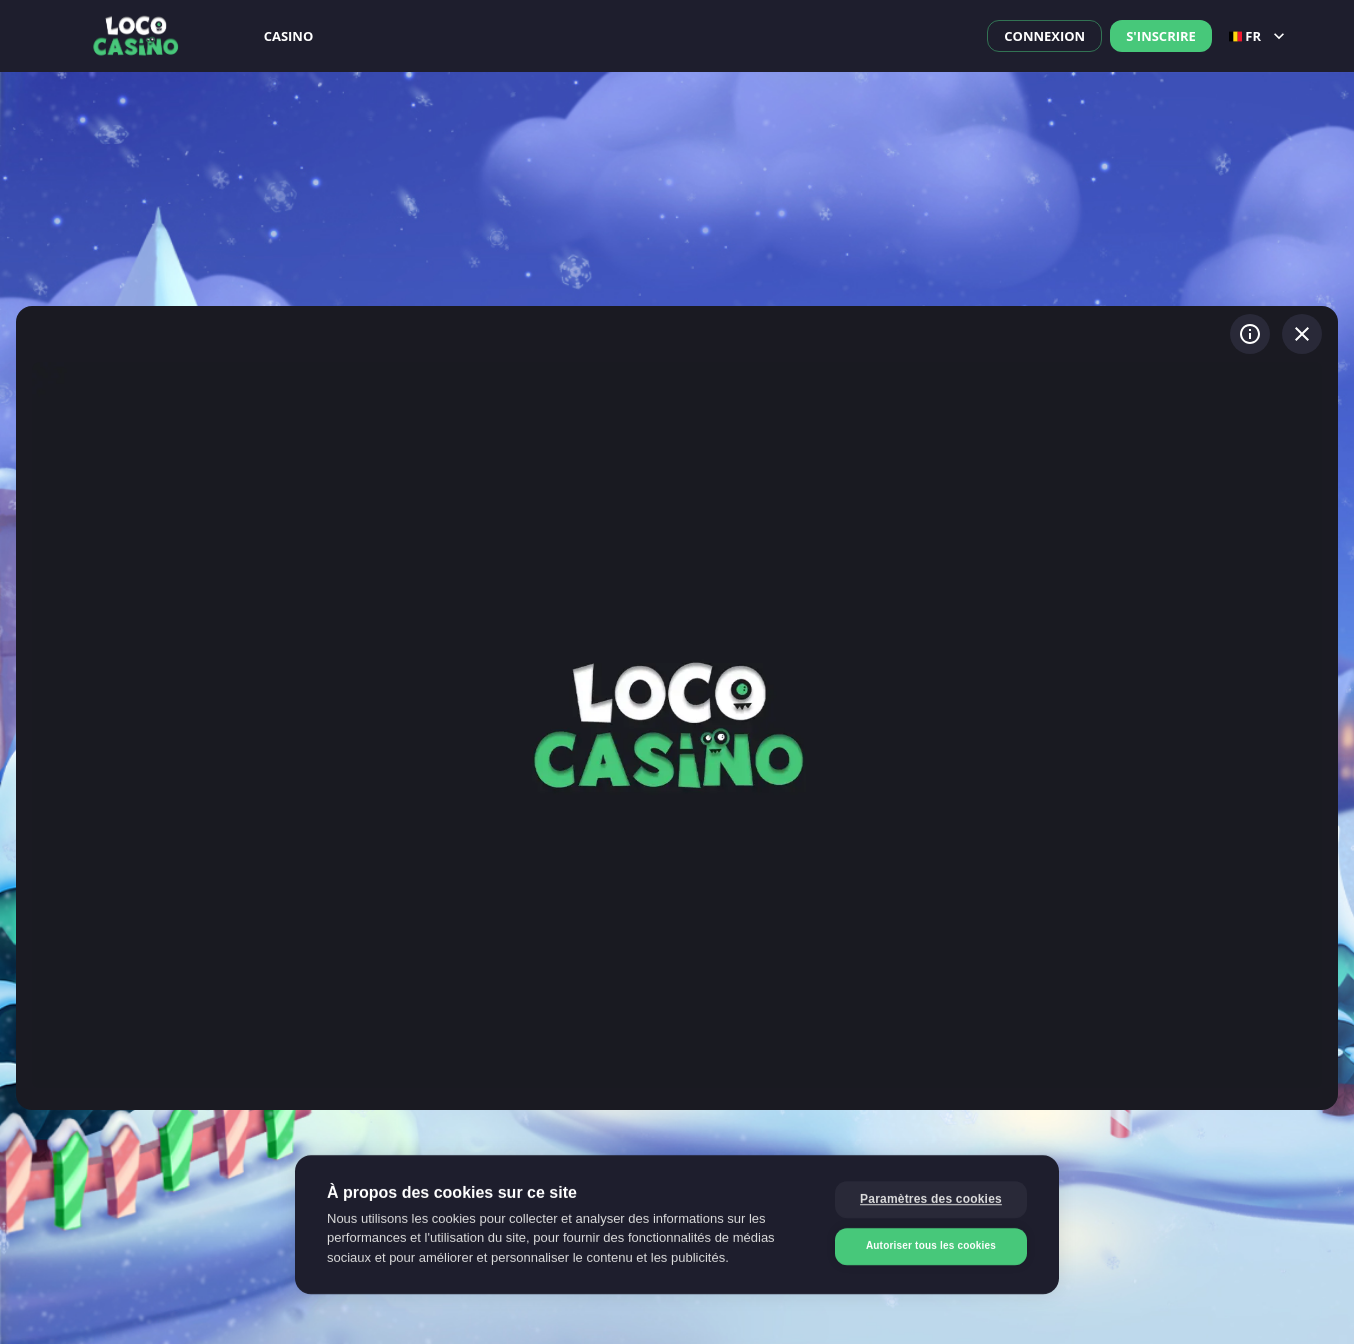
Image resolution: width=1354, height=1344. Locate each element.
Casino (289, 36)
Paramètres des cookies (931, 1199)
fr (1259, 36)
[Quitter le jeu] (1302, 334)
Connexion (1044, 36)
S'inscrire (1161, 36)
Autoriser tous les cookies (931, 1245)
